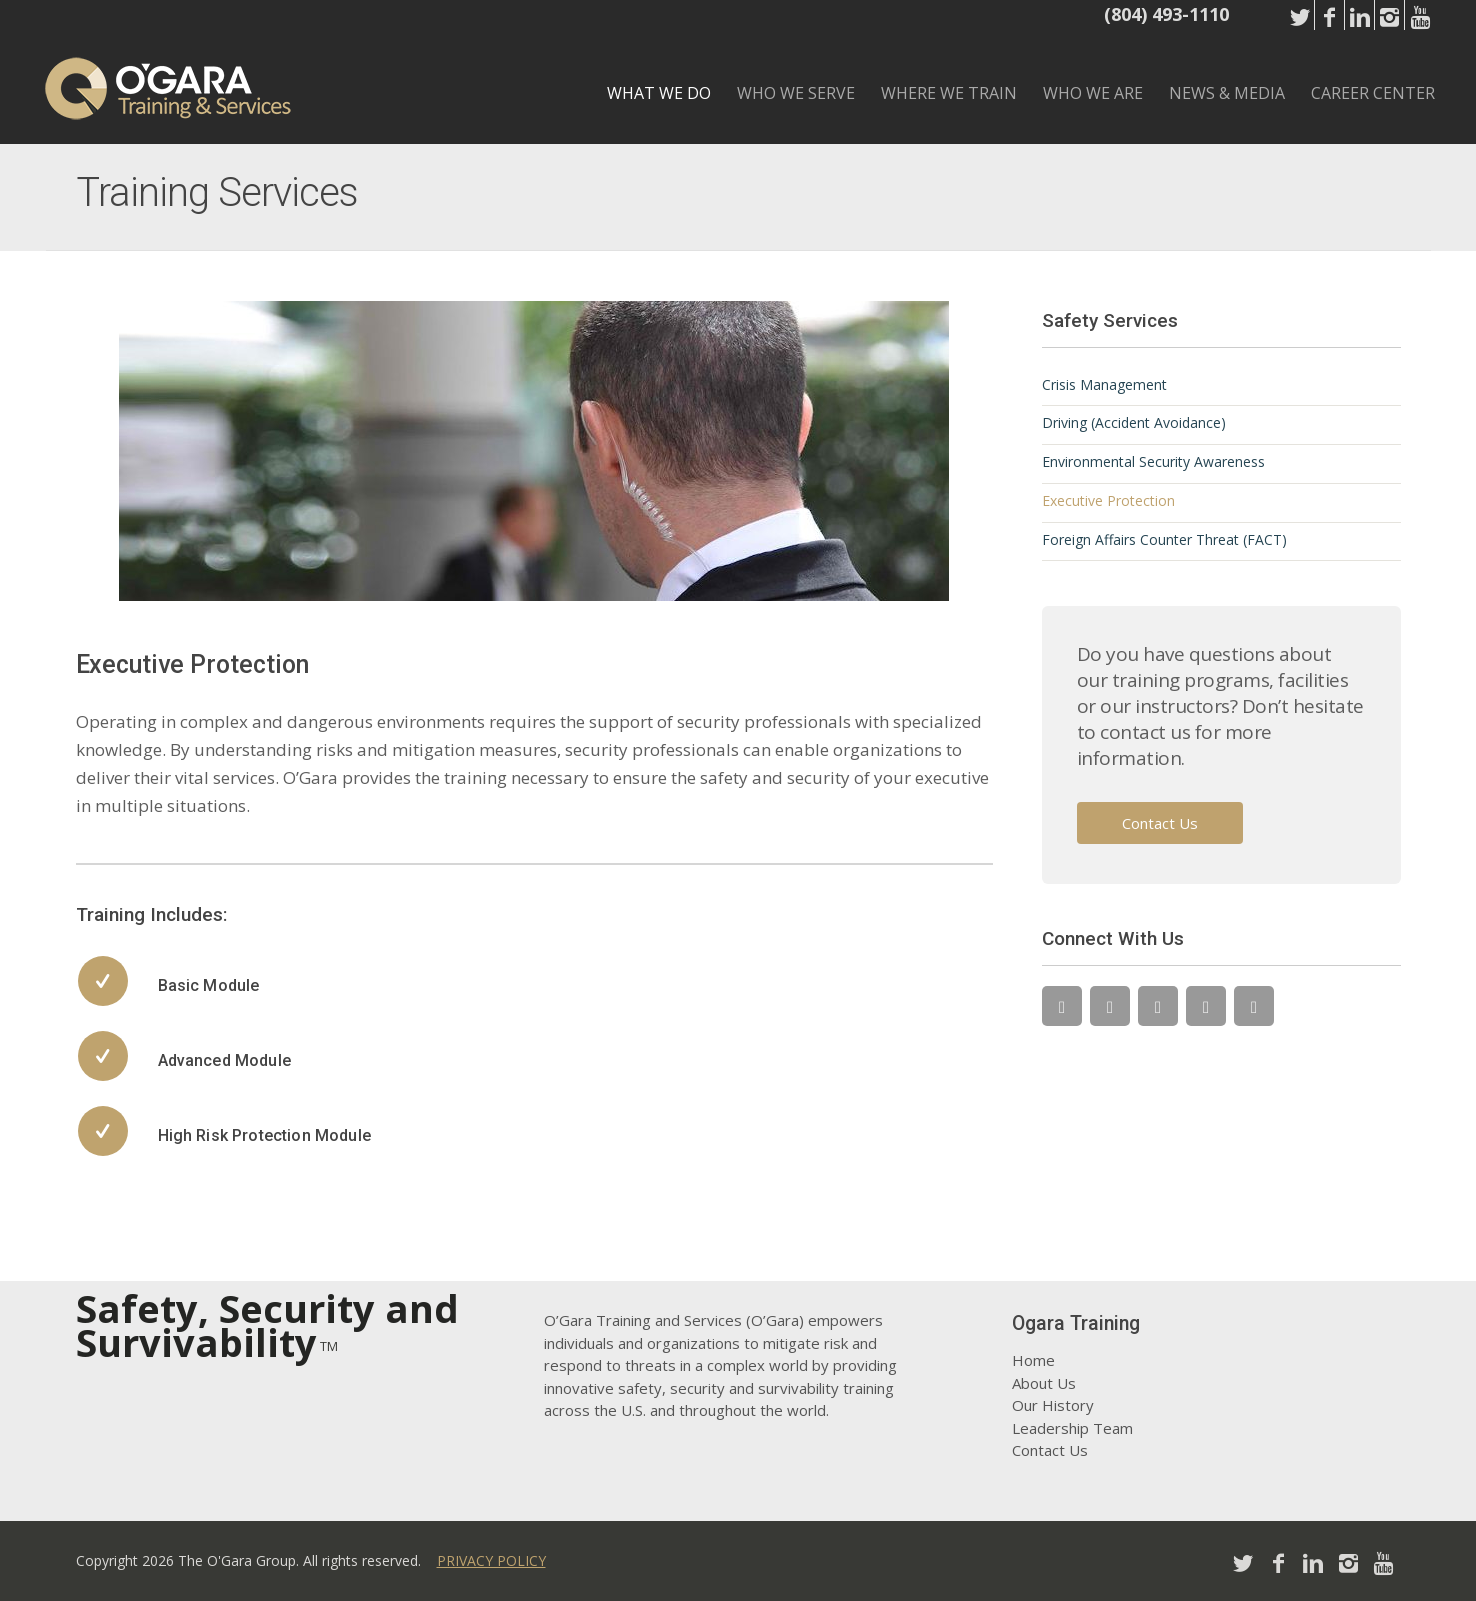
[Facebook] (1110, 1006)
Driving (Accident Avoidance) (1134, 422)
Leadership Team (1072, 1428)
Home (1033, 1360)
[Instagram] (1206, 1006)
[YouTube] (1254, 1006)
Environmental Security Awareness (1153, 461)
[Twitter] (1062, 1006)
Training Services (217, 192)
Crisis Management (1104, 384)
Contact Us (1160, 823)
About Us (1044, 1383)
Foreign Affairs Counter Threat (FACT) (1164, 539)
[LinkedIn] (1158, 1006)
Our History (1053, 1405)
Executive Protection (1108, 500)
